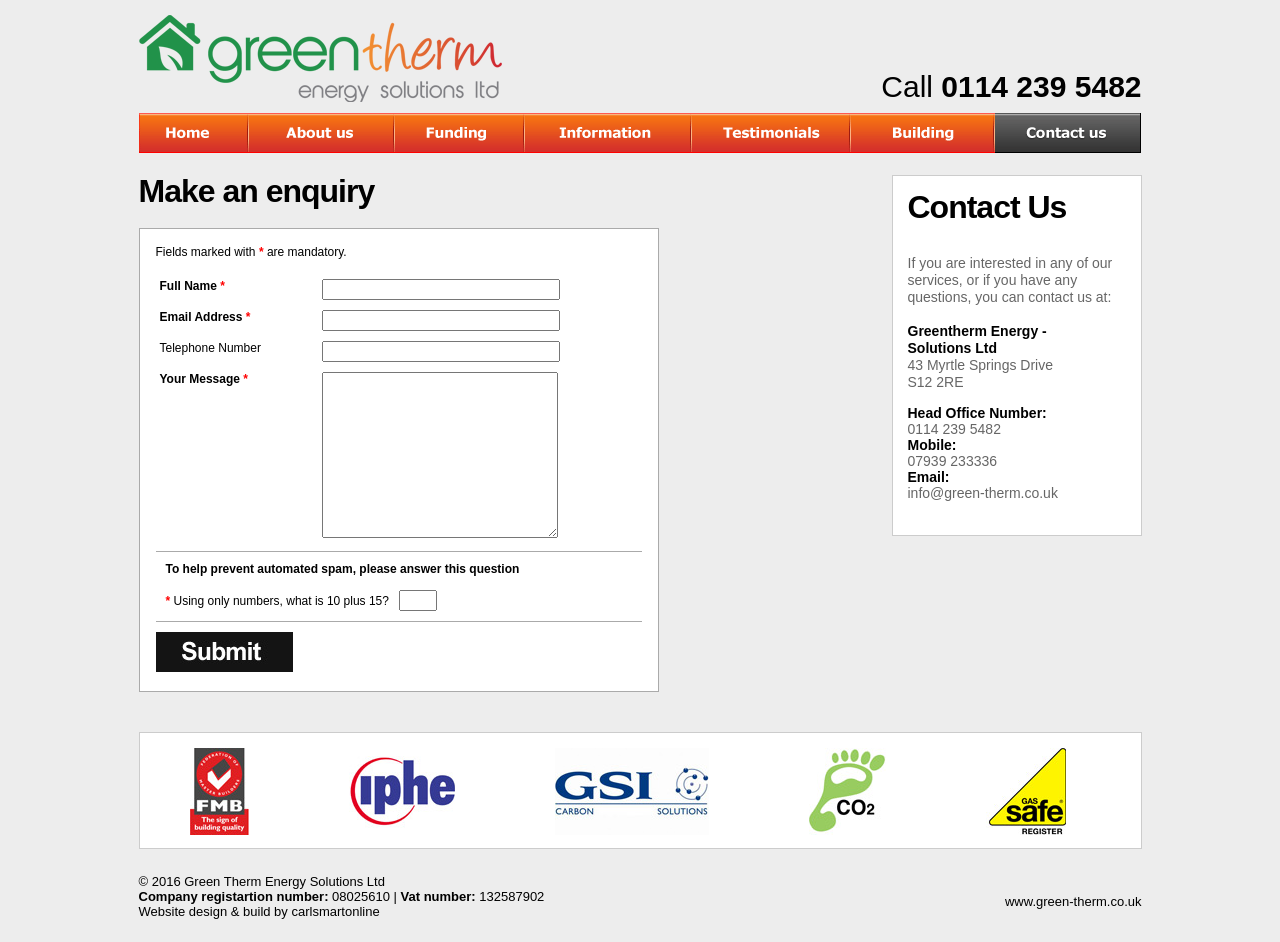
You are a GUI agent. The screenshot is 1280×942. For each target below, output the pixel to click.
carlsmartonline (335, 911)
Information (608, 133)
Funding (460, 133)
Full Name (192, 286)
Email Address (205, 317)
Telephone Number (210, 348)
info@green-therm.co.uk (983, 493)
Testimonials (771, 133)
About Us (322, 133)
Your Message (204, 379)
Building (923, 133)
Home (194, 133)
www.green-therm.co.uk (1073, 901)
